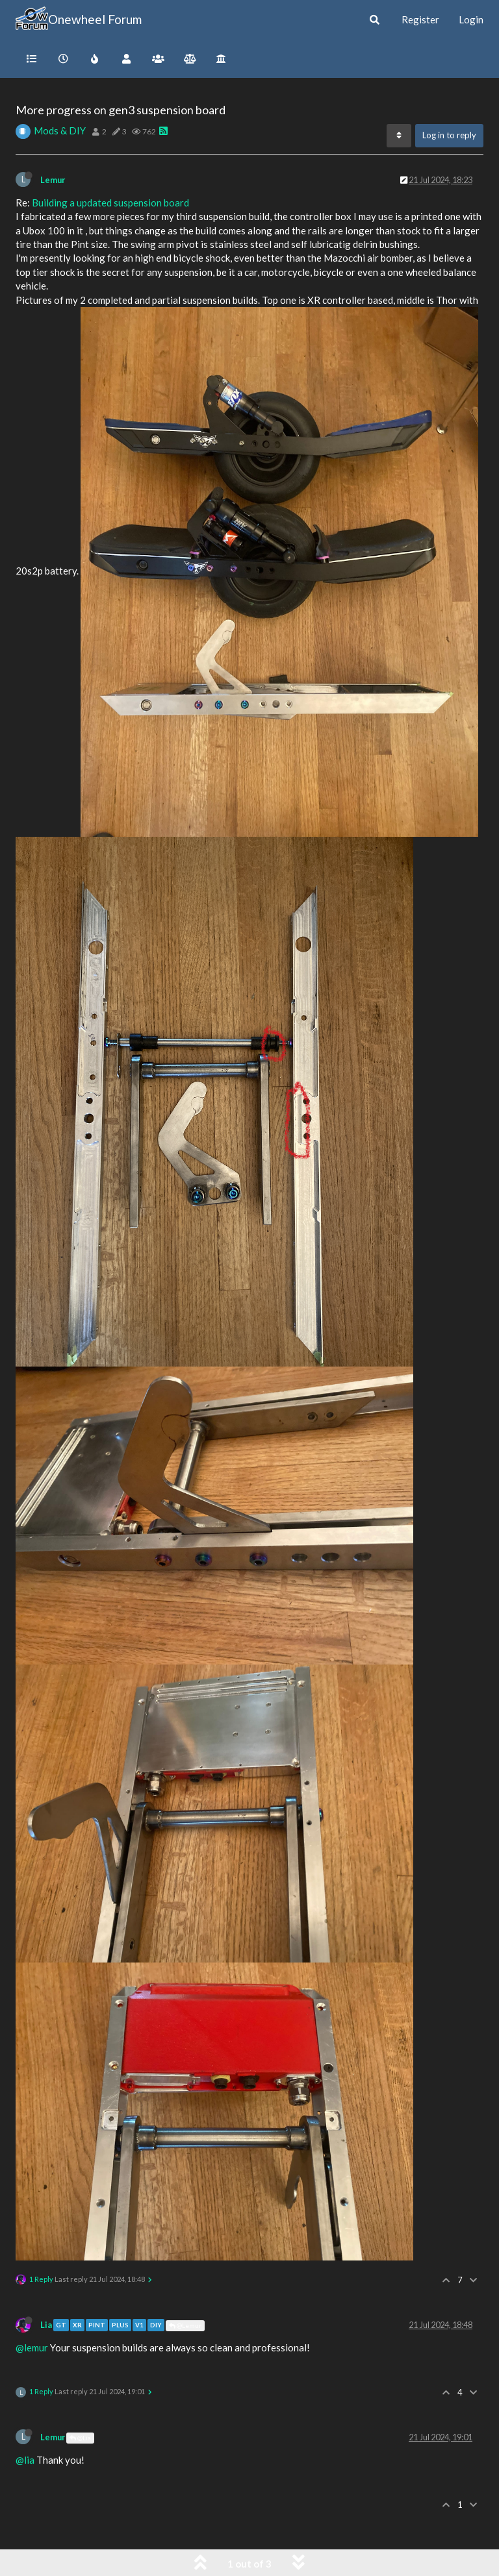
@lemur (32, 2347)
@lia (25, 2460)
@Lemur (185, 2325)
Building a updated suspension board (110, 202)
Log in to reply (449, 135)
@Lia (80, 2438)
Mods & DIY (60, 130)
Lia (46, 2325)
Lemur (52, 180)
